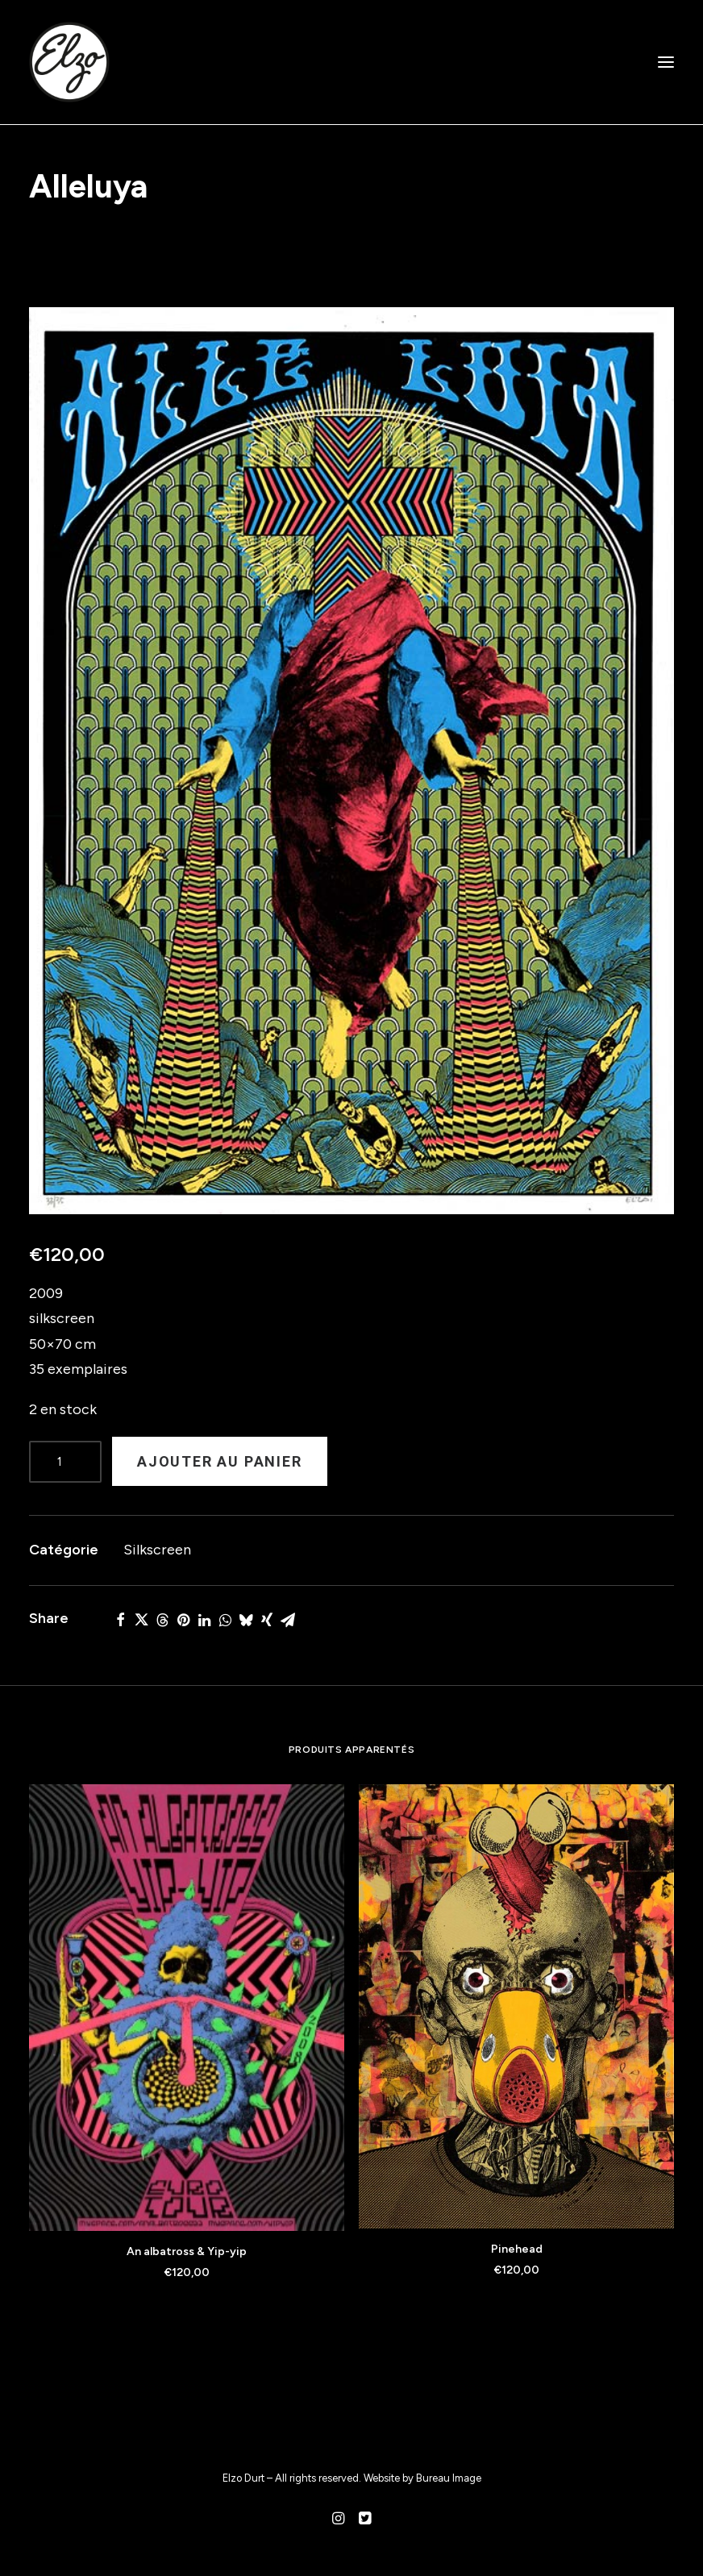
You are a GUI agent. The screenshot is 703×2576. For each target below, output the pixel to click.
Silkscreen (157, 1550)
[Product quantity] (65, 1462)
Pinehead (517, 2249)
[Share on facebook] (120, 1619)
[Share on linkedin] (204, 1619)
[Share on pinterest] (183, 1619)
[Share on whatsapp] (225, 1619)
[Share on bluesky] (246, 1619)
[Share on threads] (162, 1619)
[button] (666, 62)
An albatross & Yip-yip (187, 2251)
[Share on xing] (267, 1619)
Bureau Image (448, 2478)
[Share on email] (287, 1619)
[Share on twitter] (141, 1619)
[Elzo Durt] (69, 62)
